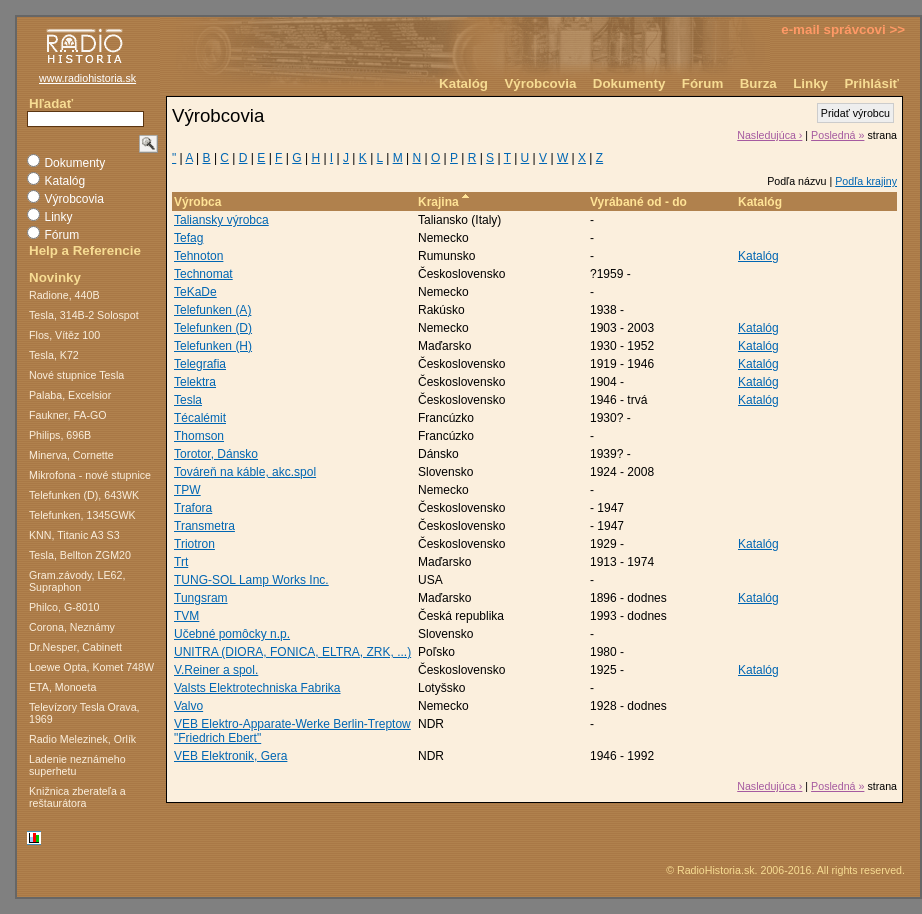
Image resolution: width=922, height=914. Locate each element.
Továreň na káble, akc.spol (245, 472)
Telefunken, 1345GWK (82, 515)
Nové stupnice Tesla (76, 375)
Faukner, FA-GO (68, 415)
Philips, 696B (60, 435)
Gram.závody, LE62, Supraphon (77, 581)
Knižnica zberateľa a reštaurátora (77, 797)
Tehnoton (198, 256)
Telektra (195, 382)
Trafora (193, 508)
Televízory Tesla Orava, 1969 (84, 713)
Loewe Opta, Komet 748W (91, 667)
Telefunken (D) (213, 328)
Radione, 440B (64, 295)
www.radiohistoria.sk (87, 78)
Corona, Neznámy (72, 627)
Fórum (702, 83)
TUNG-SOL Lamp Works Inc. (251, 580)
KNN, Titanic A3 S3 (74, 535)
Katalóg (463, 83)
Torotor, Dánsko (216, 454)
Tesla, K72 (54, 355)
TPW (187, 490)
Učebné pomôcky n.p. (232, 634)
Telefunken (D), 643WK (84, 495)
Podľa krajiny (866, 181)
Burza (758, 83)
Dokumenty (629, 83)
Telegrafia (200, 364)
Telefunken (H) (213, 346)
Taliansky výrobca (221, 220)
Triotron (194, 544)
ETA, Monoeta (62, 687)
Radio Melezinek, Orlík (82, 739)
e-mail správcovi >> (843, 29)
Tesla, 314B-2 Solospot (84, 315)
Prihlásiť (871, 83)
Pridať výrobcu (855, 113)
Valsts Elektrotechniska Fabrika (257, 688)
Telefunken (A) (212, 310)
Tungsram (201, 598)
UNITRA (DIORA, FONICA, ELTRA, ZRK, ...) (292, 652)
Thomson (199, 436)
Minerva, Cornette (71, 455)
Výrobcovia (540, 83)
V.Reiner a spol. (216, 670)
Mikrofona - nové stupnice (90, 475)
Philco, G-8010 (64, 607)
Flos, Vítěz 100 (64, 335)
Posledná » (837, 135)
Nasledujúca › (769, 135)
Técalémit (200, 418)
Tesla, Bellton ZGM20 (80, 555)
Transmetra (204, 526)
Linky (810, 83)
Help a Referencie (85, 250)
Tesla (188, 400)
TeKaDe (195, 292)
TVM (186, 616)
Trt (181, 562)
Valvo (188, 706)
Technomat (203, 274)
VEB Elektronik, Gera (230, 756)
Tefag (188, 238)
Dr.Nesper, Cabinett (75, 647)
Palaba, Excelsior (70, 395)
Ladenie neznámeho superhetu (77, 765)
